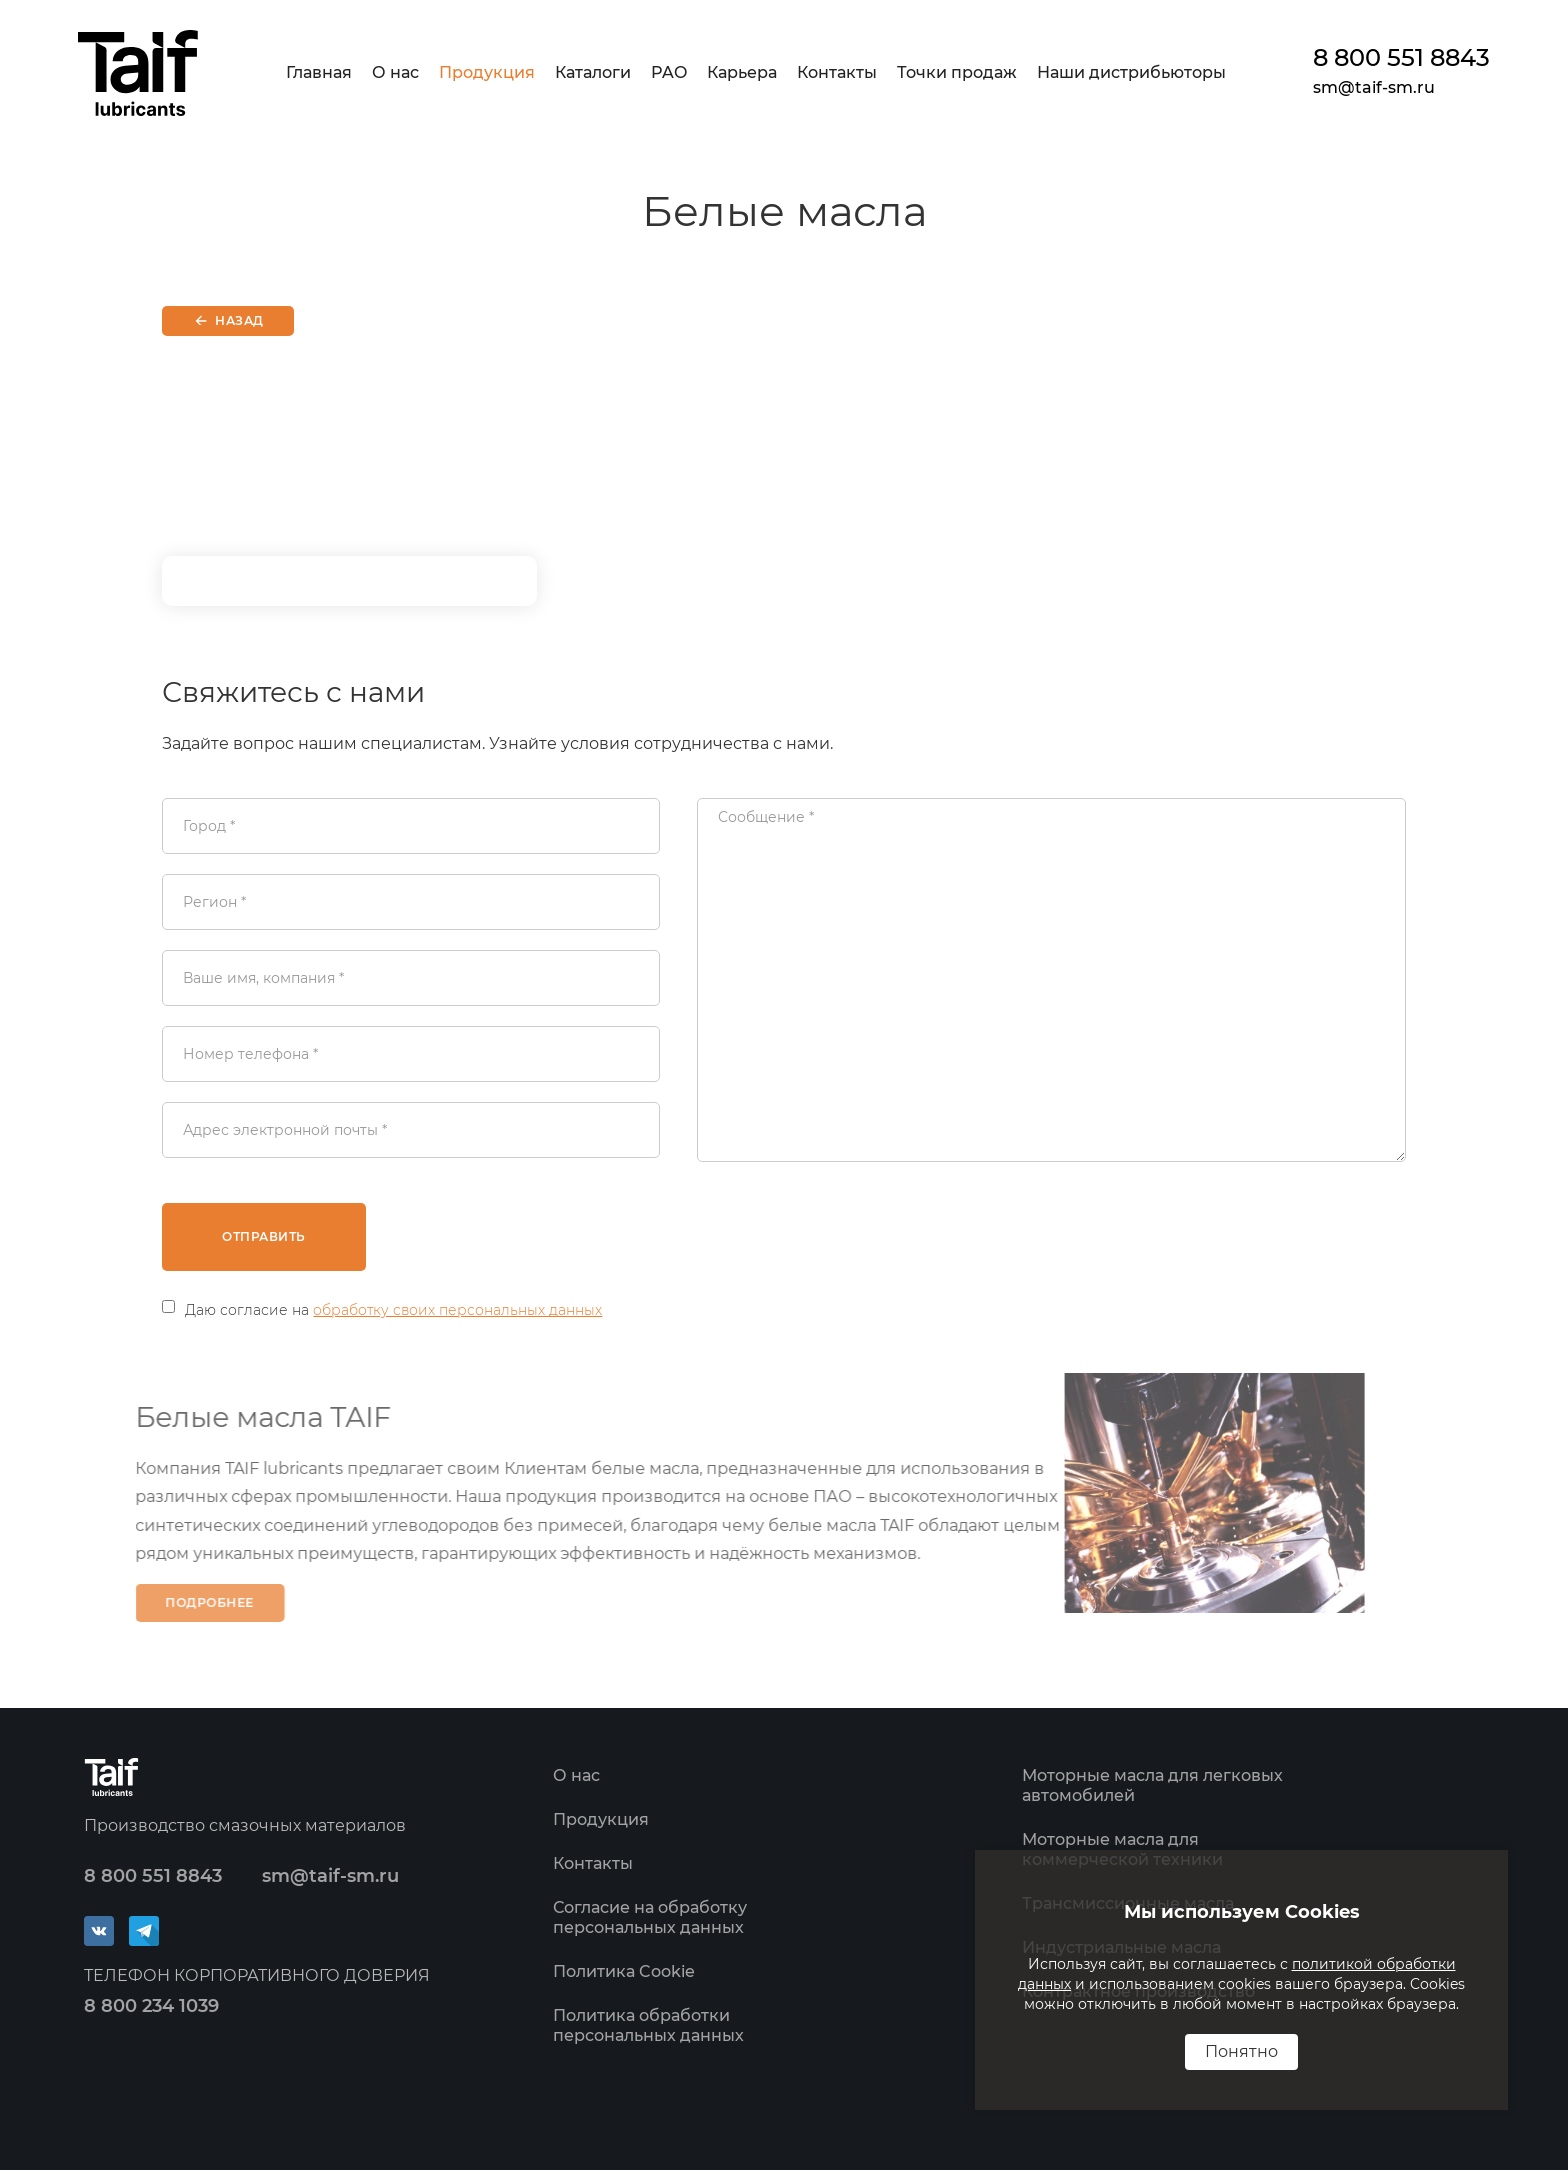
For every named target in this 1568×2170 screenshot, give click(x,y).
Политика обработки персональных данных (648, 2025)
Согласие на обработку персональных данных (650, 1917)
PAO (669, 72)
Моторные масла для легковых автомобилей (1152, 1785)
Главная (319, 72)
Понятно (1241, 2051)
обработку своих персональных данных (457, 1310)
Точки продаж (957, 72)
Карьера (742, 72)
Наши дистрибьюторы (1131, 72)
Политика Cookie (624, 1971)
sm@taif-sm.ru (1374, 87)
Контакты (837, 72)
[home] (138, 73)
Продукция (487, 72)
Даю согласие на (393, 1310)
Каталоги (593, 72)
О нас (395, 72)
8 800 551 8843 (1401, 58)
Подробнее (188, 1602)
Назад (239, 320)
